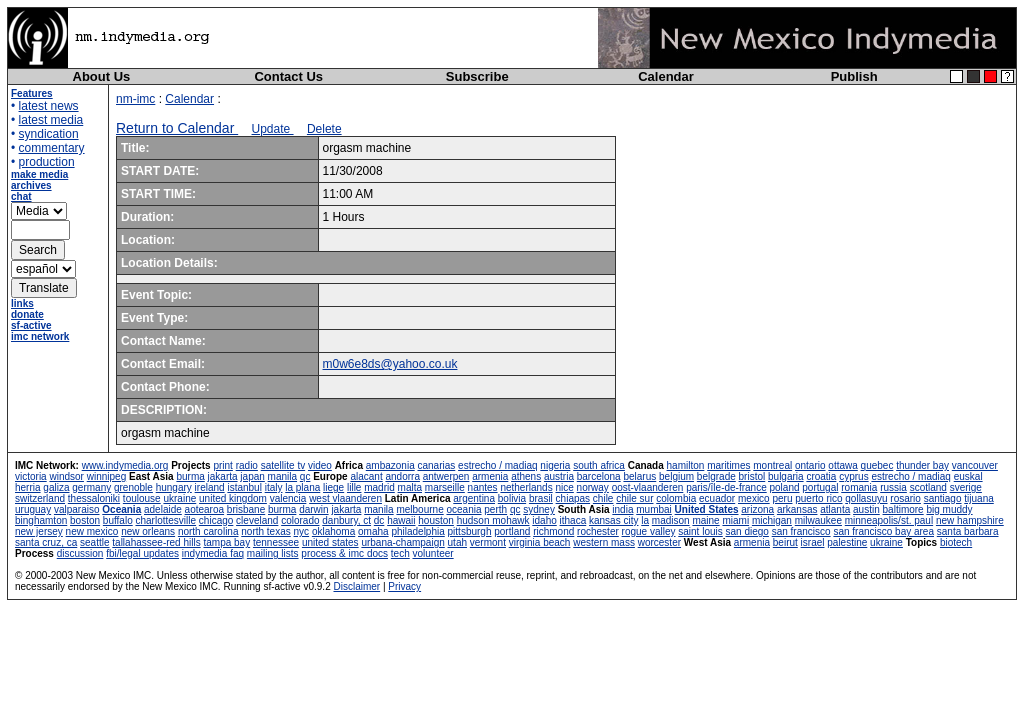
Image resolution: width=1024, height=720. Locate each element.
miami (735, 520)
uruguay (33, 509)
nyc (302, 531)
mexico (754, 498)
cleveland (257, 520)
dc (379, 520)
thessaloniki (94, 498)
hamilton (686, 465)
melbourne (419, 509)
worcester (659, 542)
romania (859, 487)
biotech (956, 542)
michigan (772, 520)
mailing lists (273, 553)
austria (559, 476)
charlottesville (165, 520)
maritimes (728, 465)
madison (671, 520)
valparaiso (77, 509)
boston (85, 520)
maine (705, 520)
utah (457, 542)
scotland (928, 487)
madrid (379, 487)
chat (21, 196)
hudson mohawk (493, 520)
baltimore (903, 509)
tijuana (978, 498)
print (222, 465)
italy (274, 487)
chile (603, 498)
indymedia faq (213, 553)
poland (785, 487)
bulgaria (786, 476)
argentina (474, 498)
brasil (541, 498)
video (320, 465)
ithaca (573, 520)
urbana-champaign (402, 542)
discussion (80, 553)
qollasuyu (866, 498)
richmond (553, 531)
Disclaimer (356, 586)
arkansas (797, 509)
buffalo (118, 520)
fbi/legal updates (142, 553)
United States (707, 509)
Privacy (404, 586)
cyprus (853, 476)
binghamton (41, 520)
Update (273, 129)
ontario (810, 465)
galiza (56, 487)
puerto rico (818, 498)
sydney (539, 509)
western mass (604, 542)
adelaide (163, 509)
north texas (265, 531)
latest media (51, 120)
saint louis (700, 531)
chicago (216, 520)
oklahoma (333, 531)
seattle (94, 542)
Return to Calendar (177, 128)
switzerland (40, 498)
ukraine (179, 498)
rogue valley (649, 531)
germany (91, 487)
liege (333, 487)
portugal (820, 487)
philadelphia (417, 531)
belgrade (716, 476)
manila (282, 476)
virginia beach (540, 542)
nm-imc (135, 99)
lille (354, 487)
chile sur (634, 498)
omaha (373, 531)
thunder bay (922, 465)
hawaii (401, 520)
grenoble (133, 487)
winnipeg (106, 476)
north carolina (208, 531)
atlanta (835, 509)
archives (31, 185)
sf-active (31, 325)
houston (436, 520)
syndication (49, 134)
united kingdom (233, 498)
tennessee (276, 542)
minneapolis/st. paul (889, 520)
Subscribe (477, 76)
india (622, 509)
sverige (966, 487)
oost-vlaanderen (648, 487)
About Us (102, 76)
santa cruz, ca (46, 542)
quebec (877, 465)
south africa (599, 465)
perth (495, 509)
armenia (490, 476)
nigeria (555, 465)
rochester (598, 531)
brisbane (246, 509)
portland (512, 531)
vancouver (975, 465)
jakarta (223, 476)
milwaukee (818, 520)
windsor (66, 476)
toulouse (142, 498)
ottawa (842, 465)
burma (190, 476)
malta (410, 487)
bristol (752, 476)
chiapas (573, 498)
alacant (366, 476)
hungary (174, 487)
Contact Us (288, 76)
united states (330, 542)
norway (593, 487)
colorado (300, 520)
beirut (785, 542)
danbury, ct (346, 520)
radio (247, 465)
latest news (49, 106)
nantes (483, 487)
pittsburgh (470, 531)
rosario (905, 498)
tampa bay (226, 542)
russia (893, 487)
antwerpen (446, 476)
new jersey (39, 531)
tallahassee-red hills (156, 542)
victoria (31, 476)
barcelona (599, 476)
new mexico (92, 531)
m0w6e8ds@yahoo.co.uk (390, 364)
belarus (639, 476)
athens (526, 476)
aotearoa (204, 509)
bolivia (512, 498)
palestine (847, 542)
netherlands (526, 487)
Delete (324, 129)
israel (813, 542)
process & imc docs (344, 553)
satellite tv (283, 465)
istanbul (244, 487)
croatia (821, 476)
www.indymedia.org (125, 465)
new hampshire (970, 520)
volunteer (433, 553)
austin (866, 509)
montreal (772, 465)
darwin (313, 509)
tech (400, 553)
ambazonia (390, 465)
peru (782, 498)
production (47, 162)
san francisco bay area (883, 531)
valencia (288, 498)
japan (252, 476)
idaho (544, 520)
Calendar (666, 76)
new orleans (148, 531)
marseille (445, 487)
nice (564, 487)
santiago (943, 498)
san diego (747, 531)
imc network (40, 336)
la (645, 520)
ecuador (717, 498)
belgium (676, 476)
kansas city (613, 520)
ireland (210, 487)
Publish (854, 76)
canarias (436, 465)
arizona (757, 509)
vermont (488, 542)
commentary (52, 148)
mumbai (654, 509)
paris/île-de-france (726, 487)
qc (305, 476)
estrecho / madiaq (498, 465)
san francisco (801, 531)
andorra (402, 476)
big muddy (949, 509)
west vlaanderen (345, 498)
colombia (676, 498)
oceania (463, 509)
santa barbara (968, 531)
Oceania (121, 509)
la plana (302, 487)
